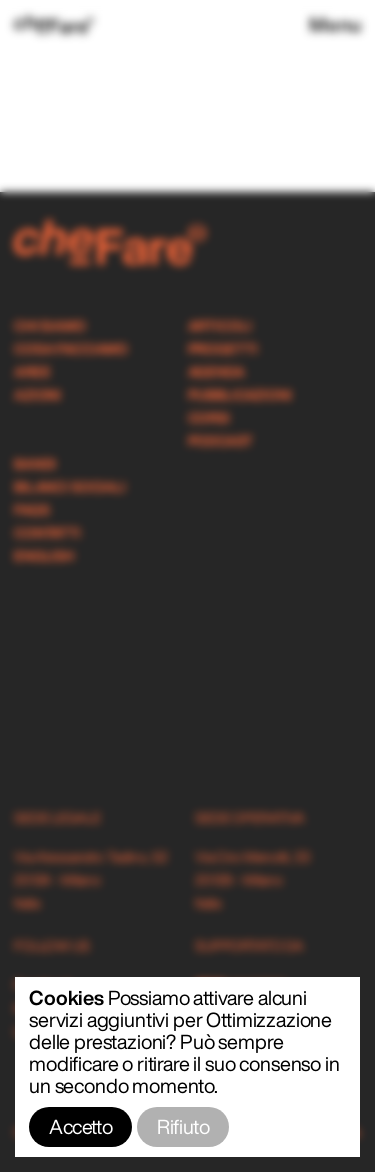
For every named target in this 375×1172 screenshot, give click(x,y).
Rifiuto (183, 1126)
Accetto (80, 1126)
